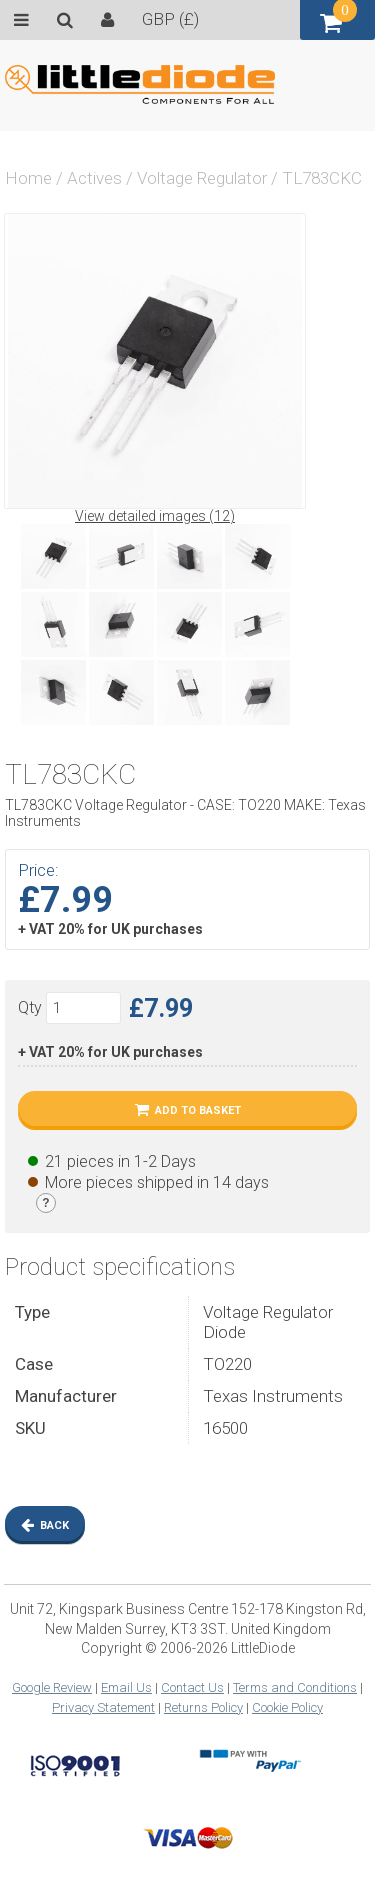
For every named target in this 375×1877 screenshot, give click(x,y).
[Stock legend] (46, 1203)
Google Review (52, 1687)
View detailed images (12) (155, 516)
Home (28, 178)
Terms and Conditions (295, 1687)
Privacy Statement (103, 1707)
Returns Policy (203, 1707)
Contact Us (192, 1687)
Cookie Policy (287, 1707)
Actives (94, 178)
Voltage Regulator (202, 178)
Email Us (126, 1687)
